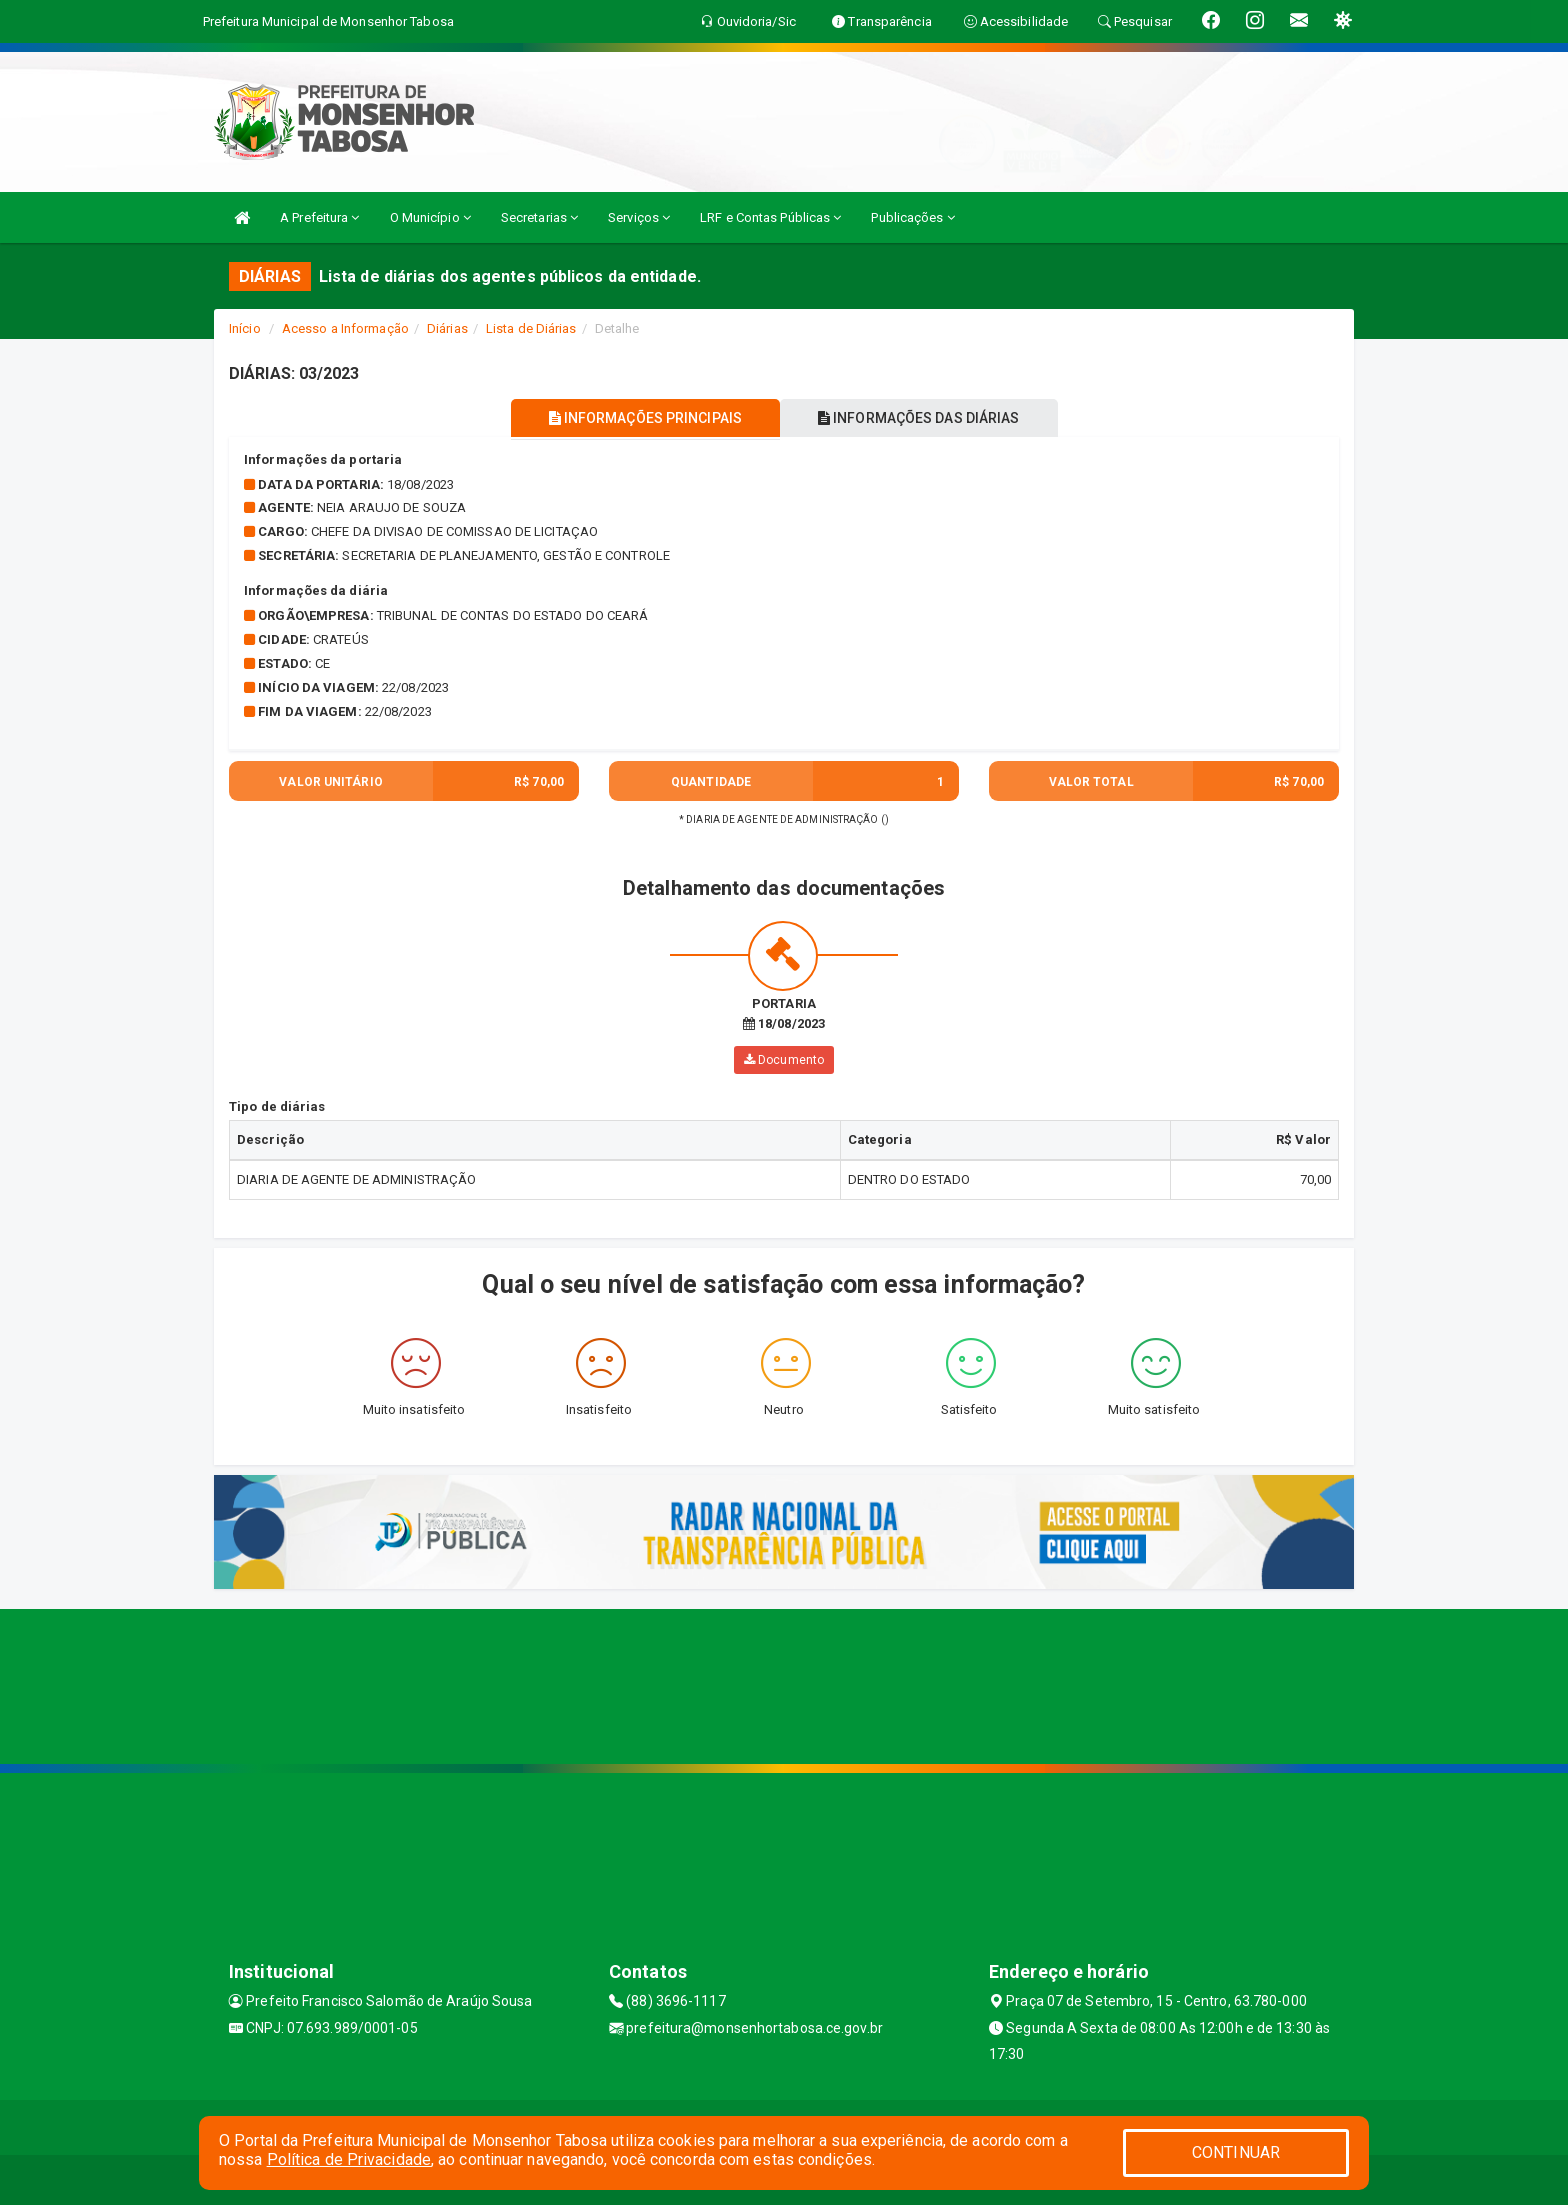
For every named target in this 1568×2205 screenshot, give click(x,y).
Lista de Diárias (531, 328)
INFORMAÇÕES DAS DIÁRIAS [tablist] (923, 418)
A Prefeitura (319, 217)
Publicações (912, 217)
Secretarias (539, 217)
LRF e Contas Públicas (770, 217)
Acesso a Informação (345, 328)
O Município (430, 217)
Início (245, 328)
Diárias (447, 328)
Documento (784, 1060)
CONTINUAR (1236, 2152)
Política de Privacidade (349, 2159)
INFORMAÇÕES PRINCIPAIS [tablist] (641, 418)
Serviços (639, 217)
